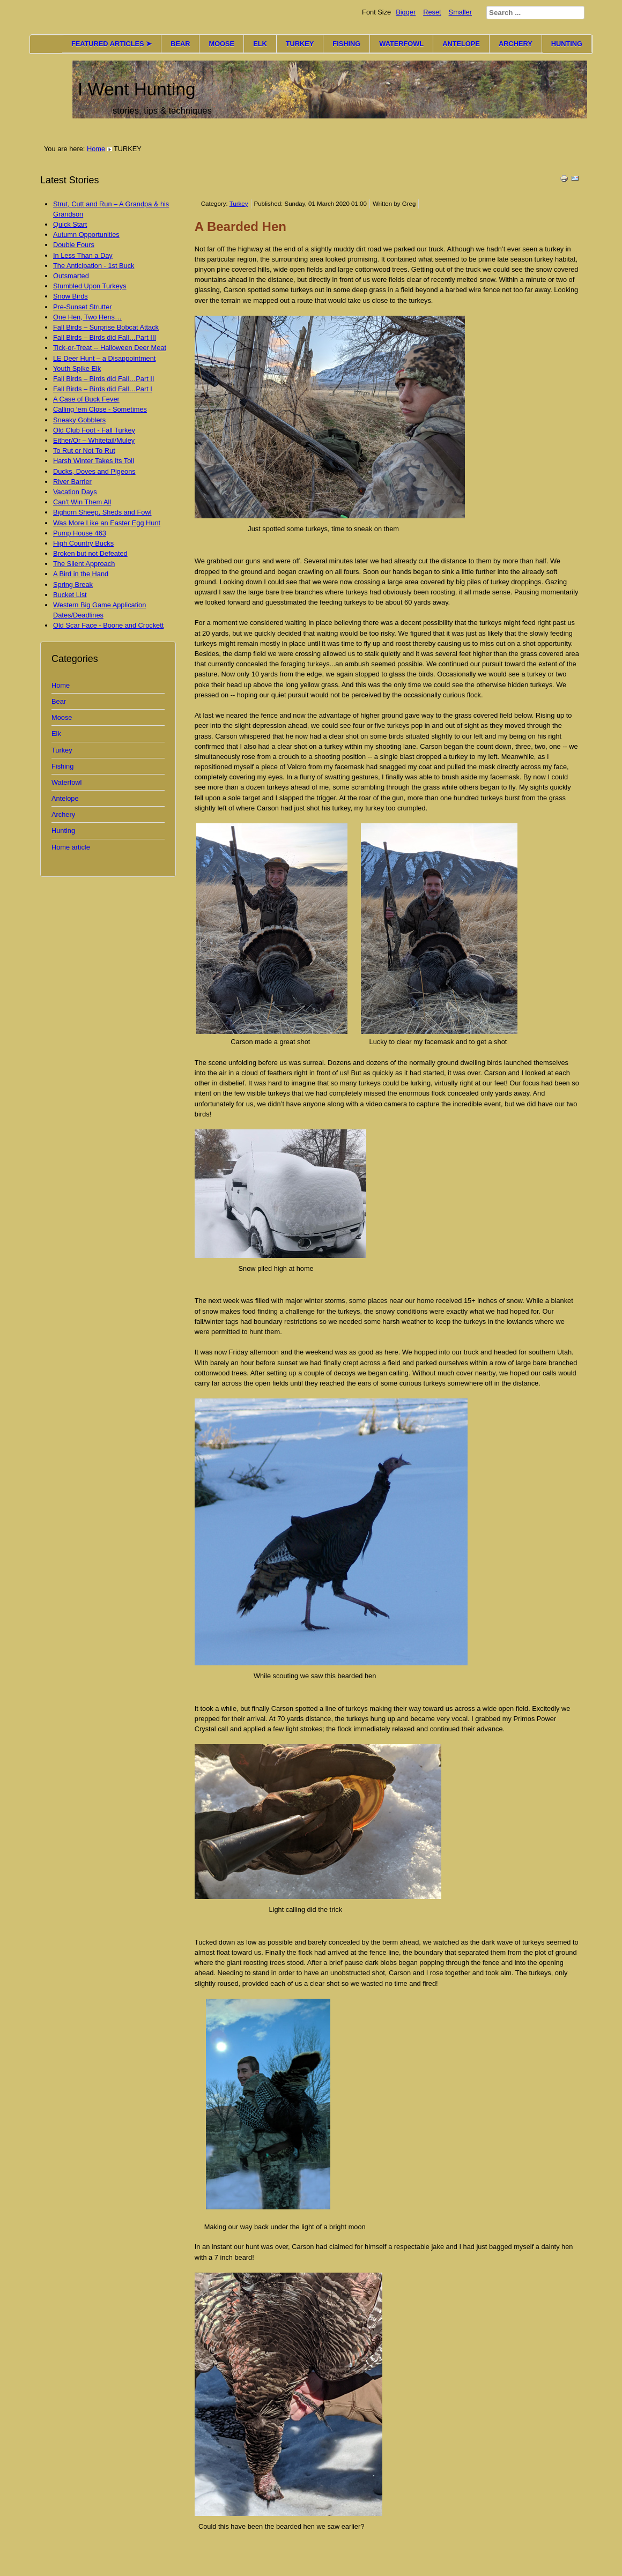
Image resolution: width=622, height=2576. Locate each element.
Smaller (460, 12)
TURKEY (300, 44)
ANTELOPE (461, 44)
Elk (56, 733)
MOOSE (221, 44)
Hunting (63, 831)
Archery (63, 814)
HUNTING (566, 44)
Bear (58, 701)
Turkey (61, 750)
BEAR (180, 44)
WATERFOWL (401, 44)
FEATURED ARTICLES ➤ (111, 44)
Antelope (65, 798)
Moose (61, 717)
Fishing (62, 766)
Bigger (406, 12)
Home (96, 149)
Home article (70, 847)
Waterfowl (66, 782)
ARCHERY (515, 44)
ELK (260, 44)
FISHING (346, 44)
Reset (432, 12)
